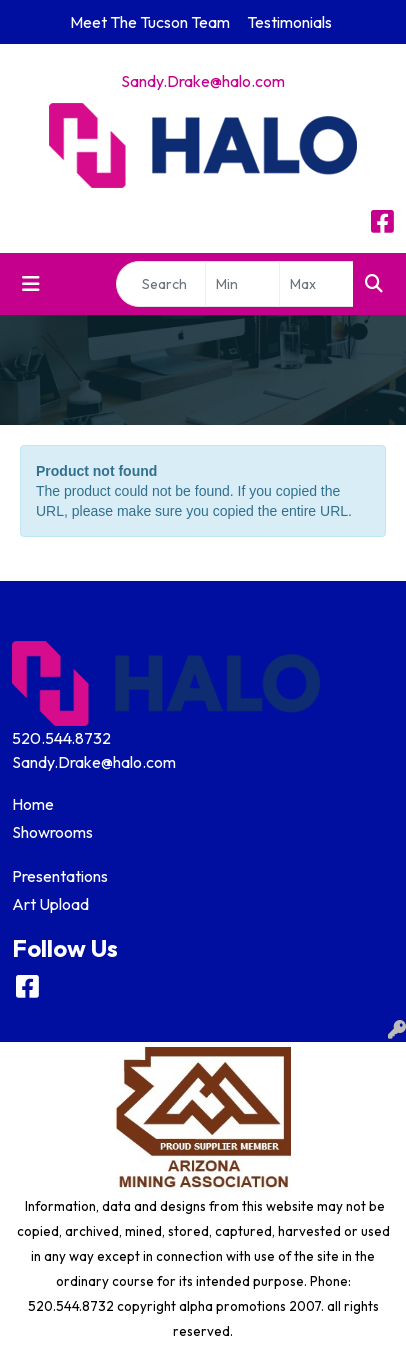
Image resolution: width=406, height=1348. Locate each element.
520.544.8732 (61, 738)
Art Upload (50, 904)
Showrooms (52, 832)
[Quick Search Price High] (316, 284)
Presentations (60, 876)
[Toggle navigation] (31, 284)
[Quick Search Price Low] (242, 284)
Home (33, 804)
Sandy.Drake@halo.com (203, 81)
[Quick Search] (161, 284)
